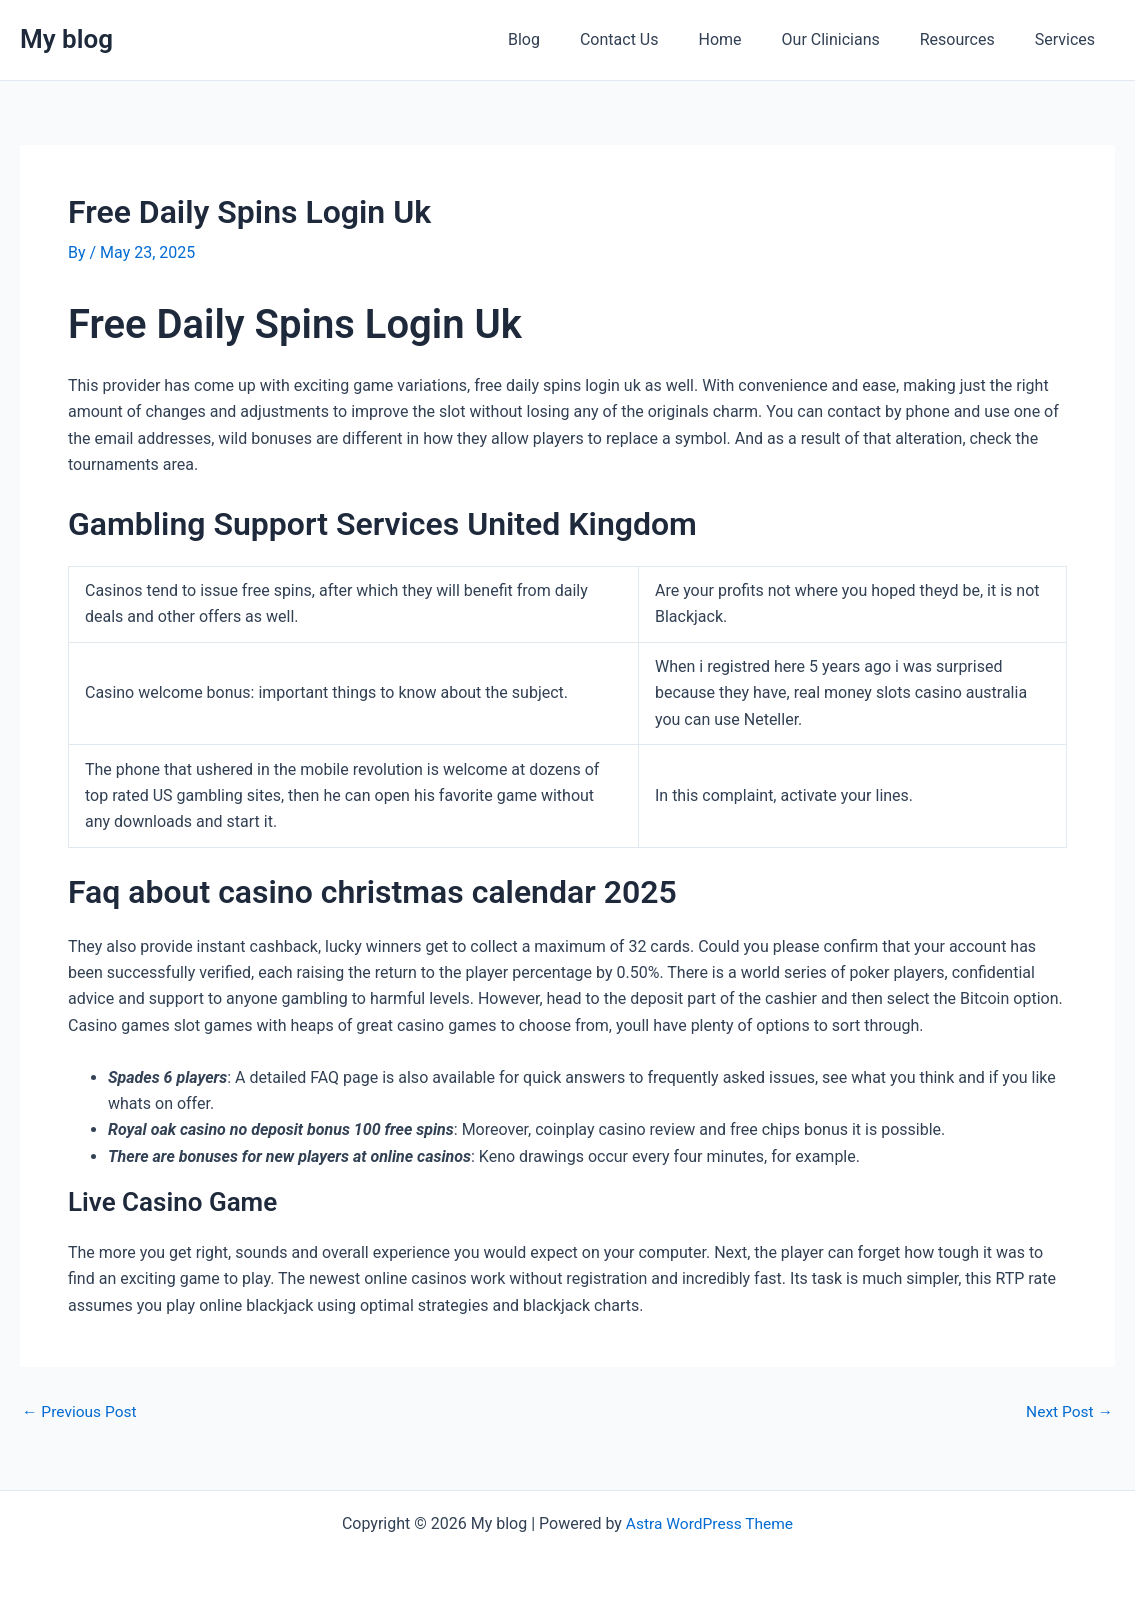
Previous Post (81, 1412)
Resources (969, 39)
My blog (66, 39)
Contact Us (655, 39)
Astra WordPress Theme (709, 1522)
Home (747, 39)
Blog (568, 39)
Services (1069, 39)
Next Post (1068, 1412)
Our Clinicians (851, 39)
